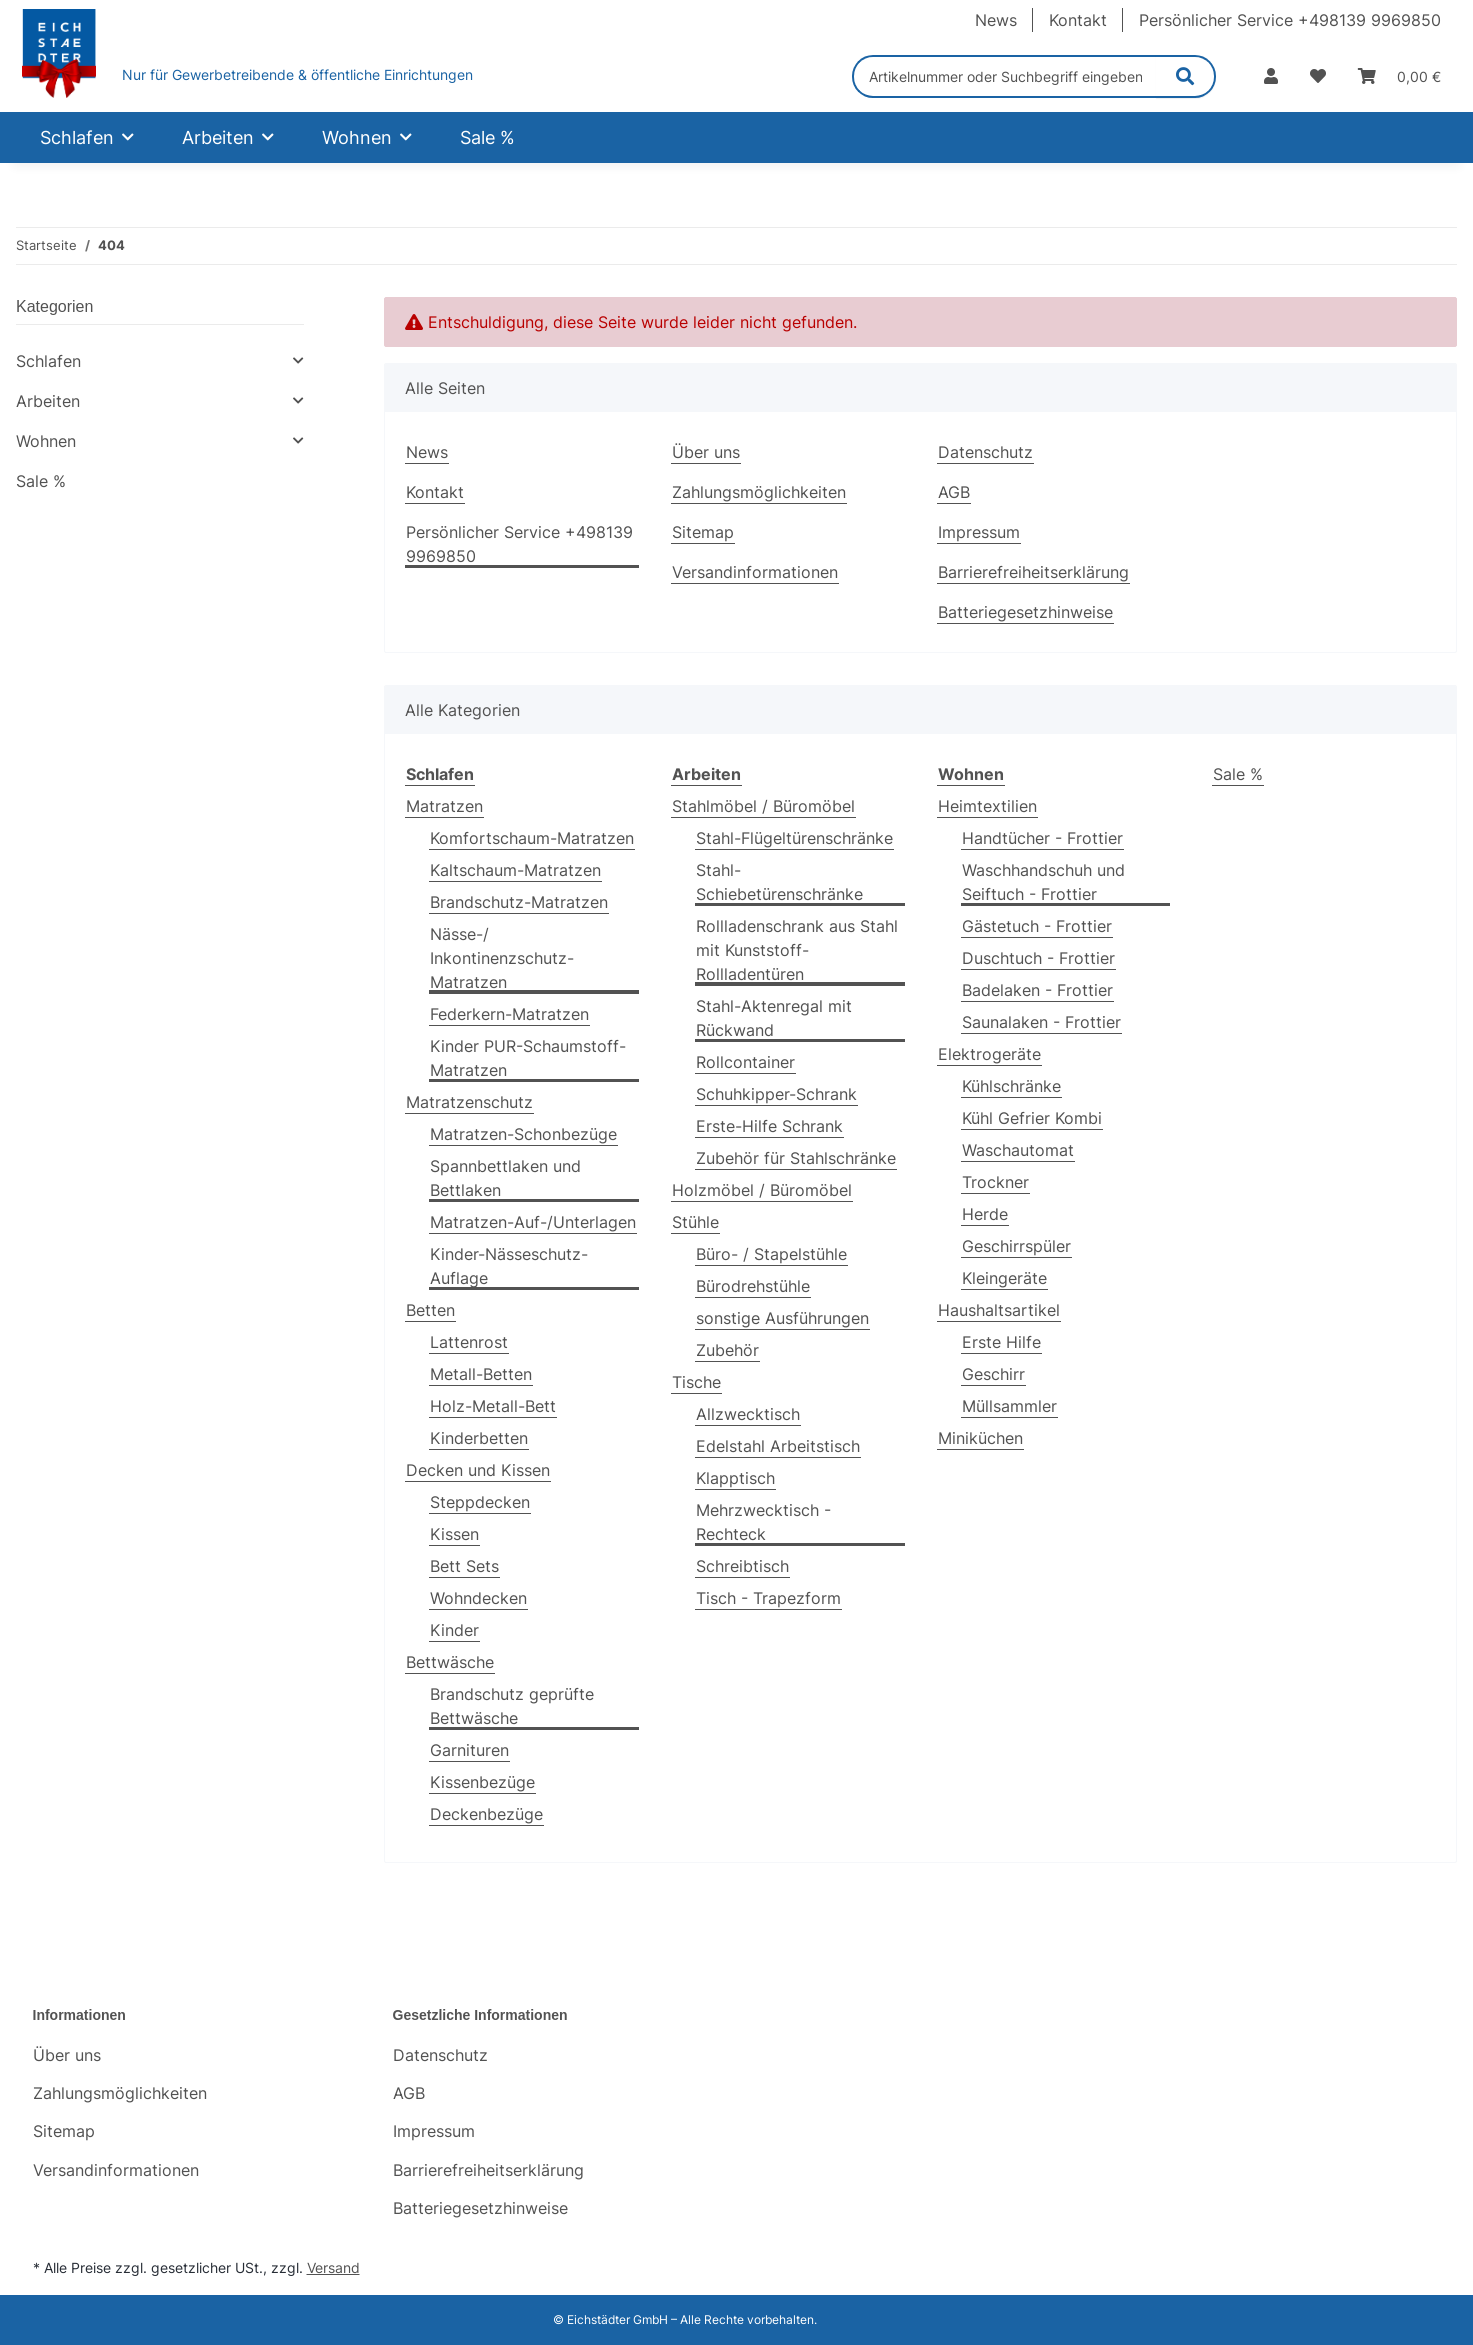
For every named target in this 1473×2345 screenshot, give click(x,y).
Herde (985, 1214)
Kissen (454, 1534)
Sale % (1238, 774)
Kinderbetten (479, 1438)
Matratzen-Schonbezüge (523, 1134)
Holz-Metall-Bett (493, 1406)
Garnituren (469, 1750)
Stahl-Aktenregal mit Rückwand (774, 1018)
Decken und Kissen (478, 1470)
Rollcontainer (745, 1062)
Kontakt (1078, 20)
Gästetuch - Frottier (1037, 926)
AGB (954, 492)
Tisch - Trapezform (768, 1598)
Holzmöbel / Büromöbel (762, 1190)
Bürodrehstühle (753, 1286)
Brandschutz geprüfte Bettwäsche (512, 1706)
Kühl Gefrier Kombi (1032, 1118)
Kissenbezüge (482, 1782)
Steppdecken (480, 1502)
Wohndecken (478, 1598)
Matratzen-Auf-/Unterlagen (533, 1222)
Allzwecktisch (748, 1414)
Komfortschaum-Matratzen (532, 838)
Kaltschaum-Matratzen (515, 870)
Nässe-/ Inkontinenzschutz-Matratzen (502, 958)
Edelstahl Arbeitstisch (778, 1446)
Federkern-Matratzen (509, 1014)
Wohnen (46, 441)
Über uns (706, 452)
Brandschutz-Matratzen (519, 902)
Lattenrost (469, 1342)
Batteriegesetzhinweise (1025, 612)
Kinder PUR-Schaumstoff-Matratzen (528, 1058)
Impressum (979, 532)
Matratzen (444, 806)
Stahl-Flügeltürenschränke (794, 838)
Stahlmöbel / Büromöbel (763, 806)
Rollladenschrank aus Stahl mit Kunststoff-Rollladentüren (797, 950)
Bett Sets (464, 1566)
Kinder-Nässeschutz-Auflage (509, 1266)
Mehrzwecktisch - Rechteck (763, 1522)
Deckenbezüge (486, 1814)
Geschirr (993, 1374)
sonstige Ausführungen (782, 1318)
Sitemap (703, 532)
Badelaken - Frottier (1037, 990)
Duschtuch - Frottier (1038, 958)
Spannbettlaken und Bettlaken (505, 1178)
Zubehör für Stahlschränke (796, 1158)
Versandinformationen (755, 572)
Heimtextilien (987, 806)
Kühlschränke (1011, 1086)
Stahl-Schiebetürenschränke (779, 882)
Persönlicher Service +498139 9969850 (1290, 20)
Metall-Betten (481, 1374)
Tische (696, 1382)
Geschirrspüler (1016, 1246)
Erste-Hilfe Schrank (769, 1126)
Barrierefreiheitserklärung (1033, 572)
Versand (333, 2267)
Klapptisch (735, 1478)
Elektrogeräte (989, 1054)
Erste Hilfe (1001, 1342)
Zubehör (727, 1350)
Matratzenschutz (469, 1102)
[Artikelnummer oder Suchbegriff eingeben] (1004, 76)
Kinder (454, 1630)
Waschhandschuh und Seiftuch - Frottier (1043, 882)
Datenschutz (985, 452)
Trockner (995, 1182)
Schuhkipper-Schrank (776, 1094)
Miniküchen (980, 1438)
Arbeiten (48, 401)
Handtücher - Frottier (1042, 838)
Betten (430, 1310)
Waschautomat (1018, 1150)
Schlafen (48, 361)
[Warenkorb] (1399, 76)
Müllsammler (1009, 1406)
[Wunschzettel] (1318, 76)
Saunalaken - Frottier (1041, 1022)
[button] (1271, 76)
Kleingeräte (1004, 1278)
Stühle (695, 1222)
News (996, 20)
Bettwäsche (450, 1662)
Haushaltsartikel (999, 1310)
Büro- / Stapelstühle (771, 1254)
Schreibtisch (742, 1566)
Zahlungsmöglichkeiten (759, 492)
